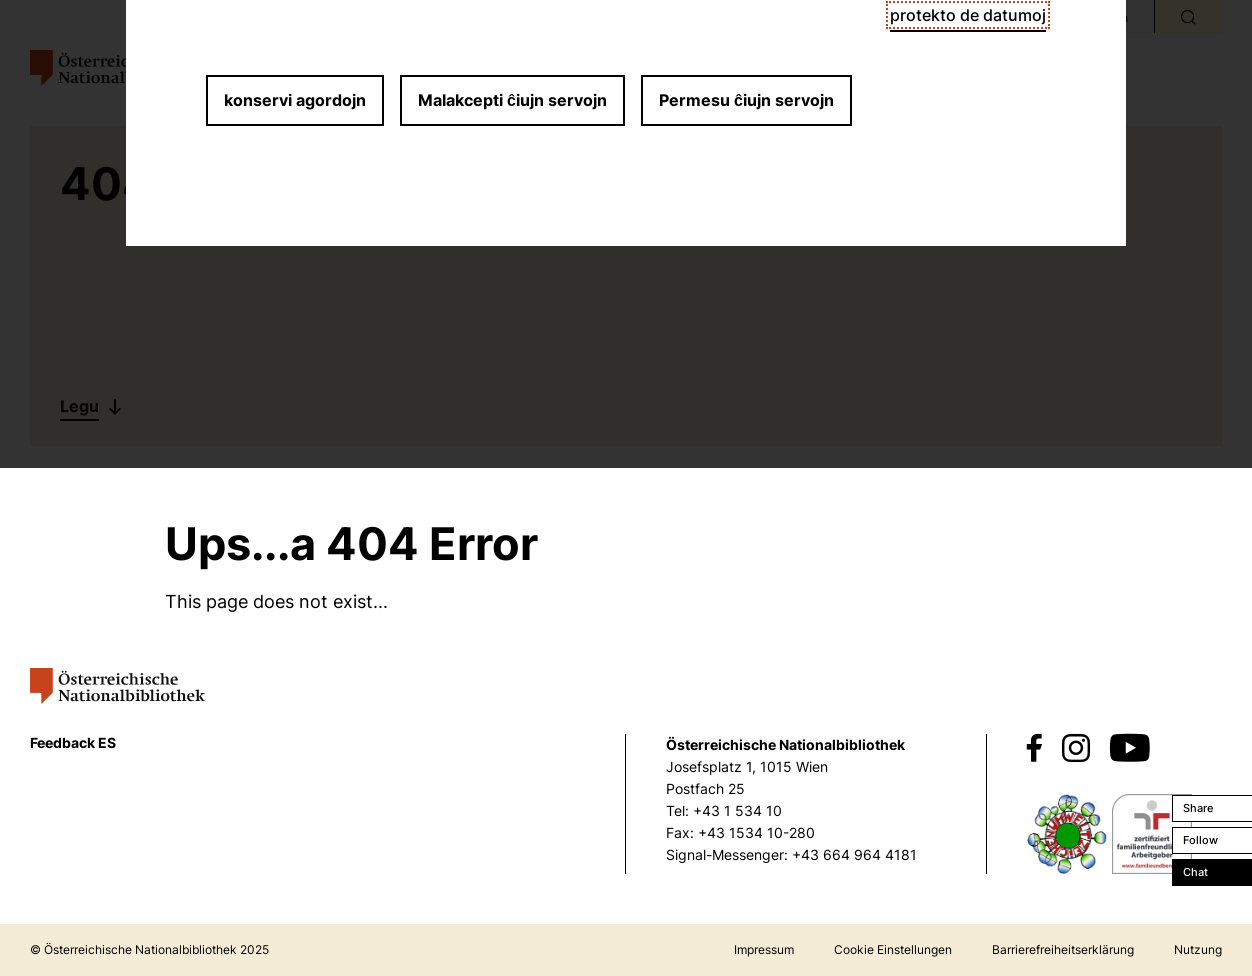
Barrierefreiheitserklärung (1063, 949)
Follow (1200, 840)
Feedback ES (73, 742)
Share (1198, 808)
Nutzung (1198, 949)
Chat (1195, 872)
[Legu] (92, 406)
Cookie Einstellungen (893, 949)
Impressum (764, 949)
